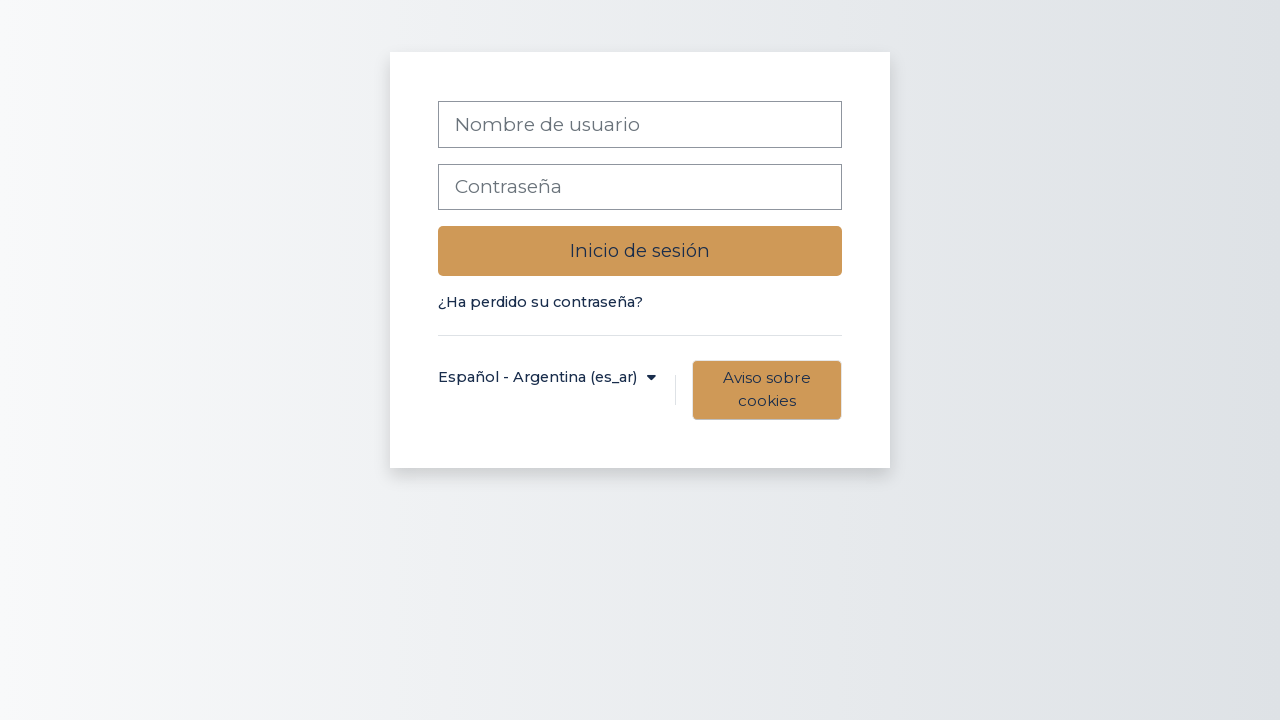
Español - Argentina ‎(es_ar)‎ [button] (539, 377)
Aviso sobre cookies (767, 389)
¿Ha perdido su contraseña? (540, 302)
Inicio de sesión (640, 250)
